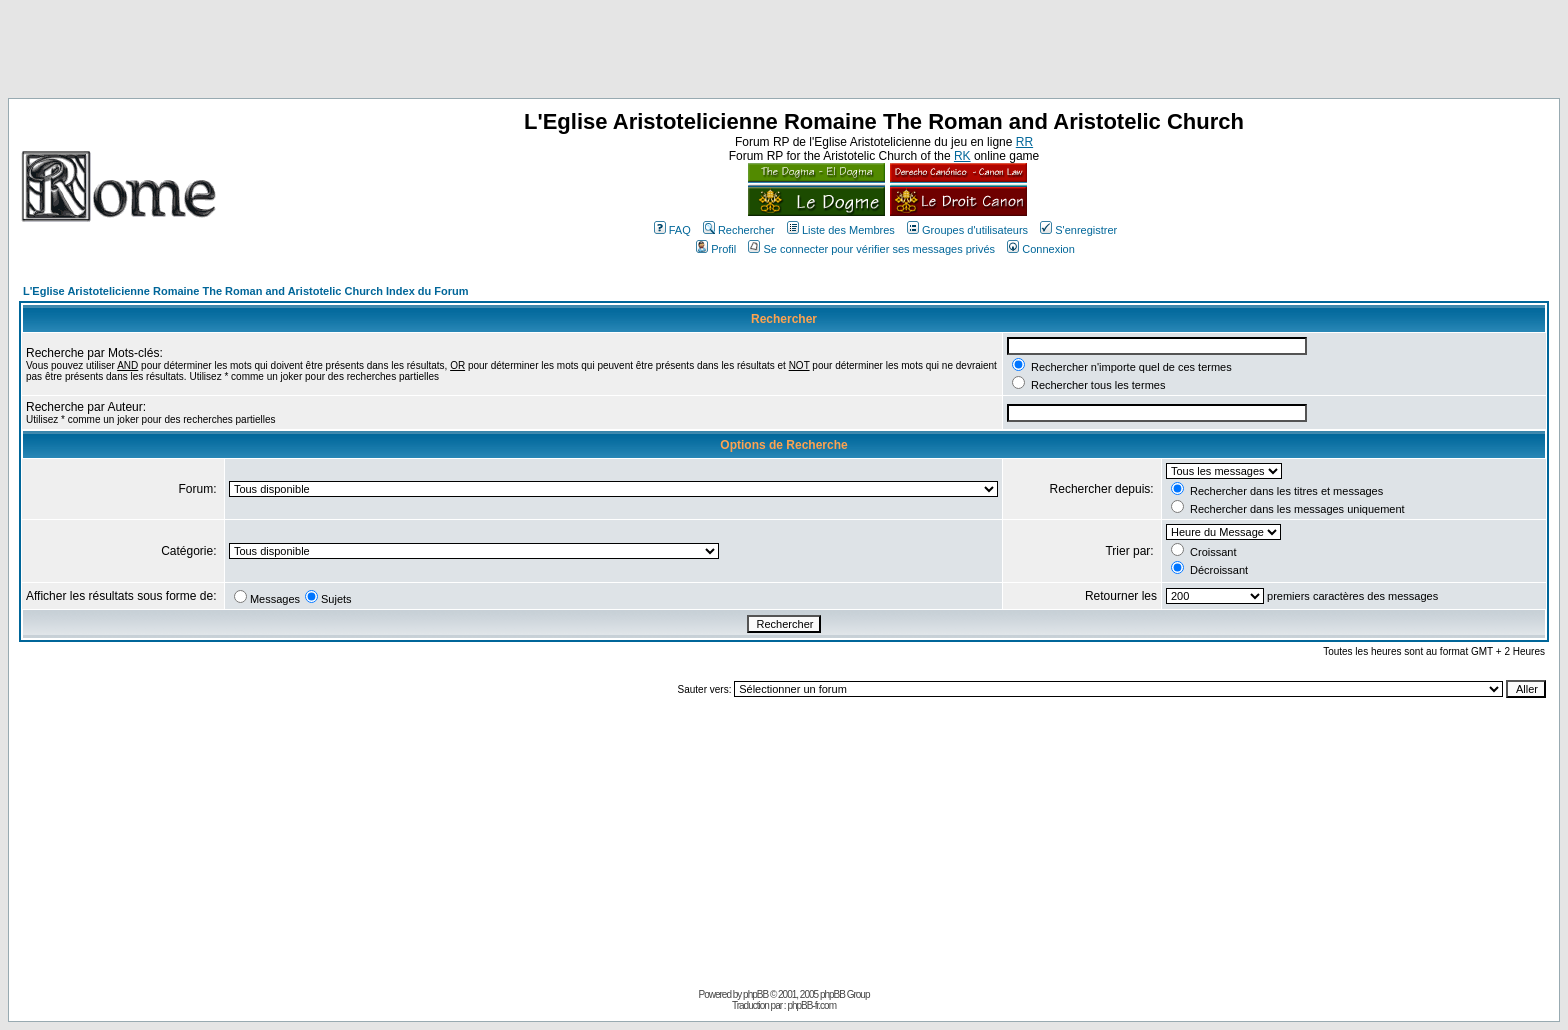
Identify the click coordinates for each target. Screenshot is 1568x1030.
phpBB (755, 994)
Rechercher (739, 230)
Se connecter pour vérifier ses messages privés (871, 249)
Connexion (1041, 249)
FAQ (672, 230)
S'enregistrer (1078, 230)
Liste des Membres (841, 230)
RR (1024, 142)
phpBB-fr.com (811, 1005)
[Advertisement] (784, 53)
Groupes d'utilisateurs (967, 230)
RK (962, 156)
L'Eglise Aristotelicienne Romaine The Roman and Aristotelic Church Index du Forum (246, 291)
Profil (716, 249)
